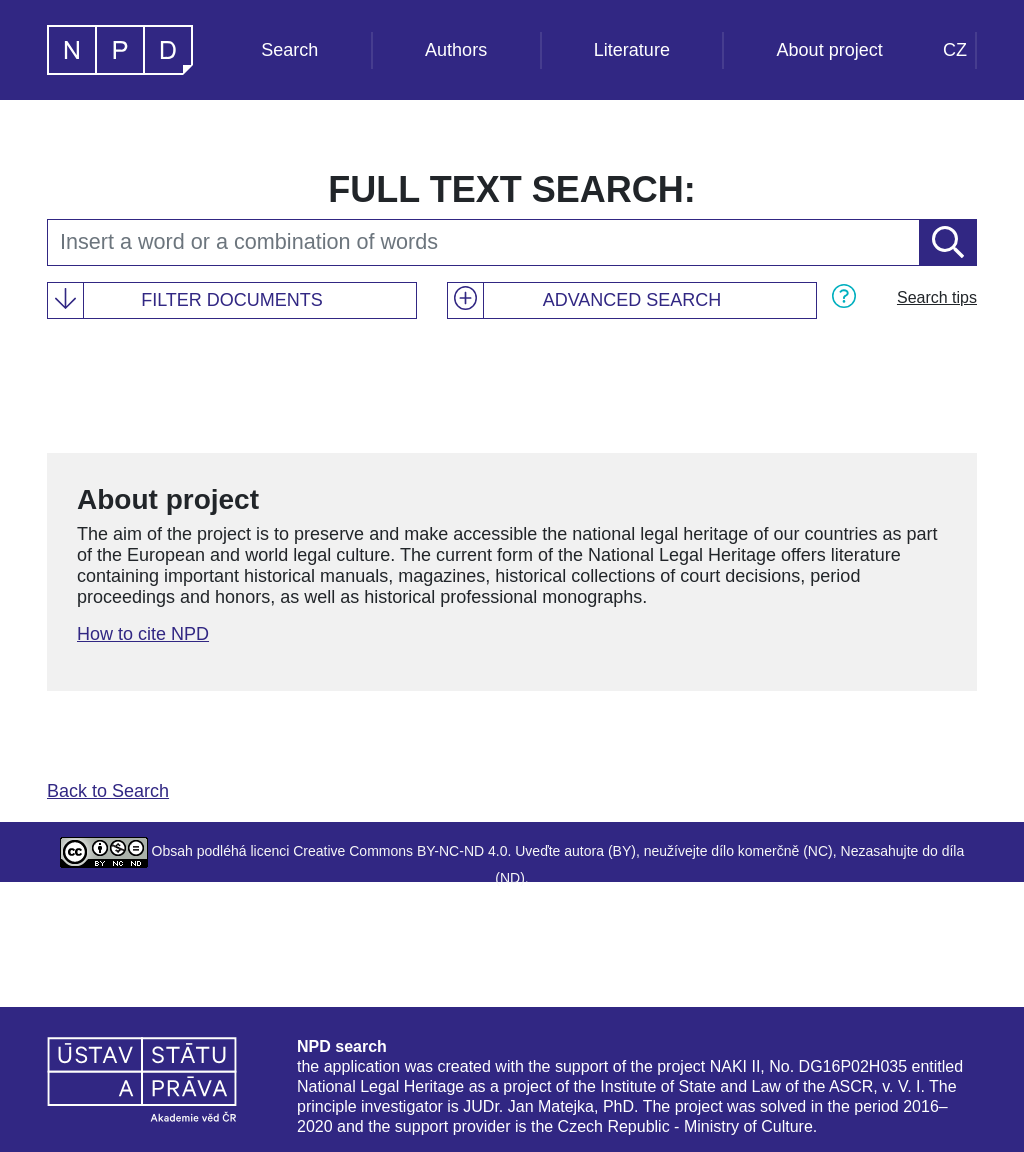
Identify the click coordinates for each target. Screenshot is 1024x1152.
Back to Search (108, 791)
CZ (955, 50)
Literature (632, 50)
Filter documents (232, 300)
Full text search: (511, 189)
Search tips (937, 297)
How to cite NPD (143, 634)
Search (289, 50)
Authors (456, 50)
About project (830, 50)
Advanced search (632, 300)
